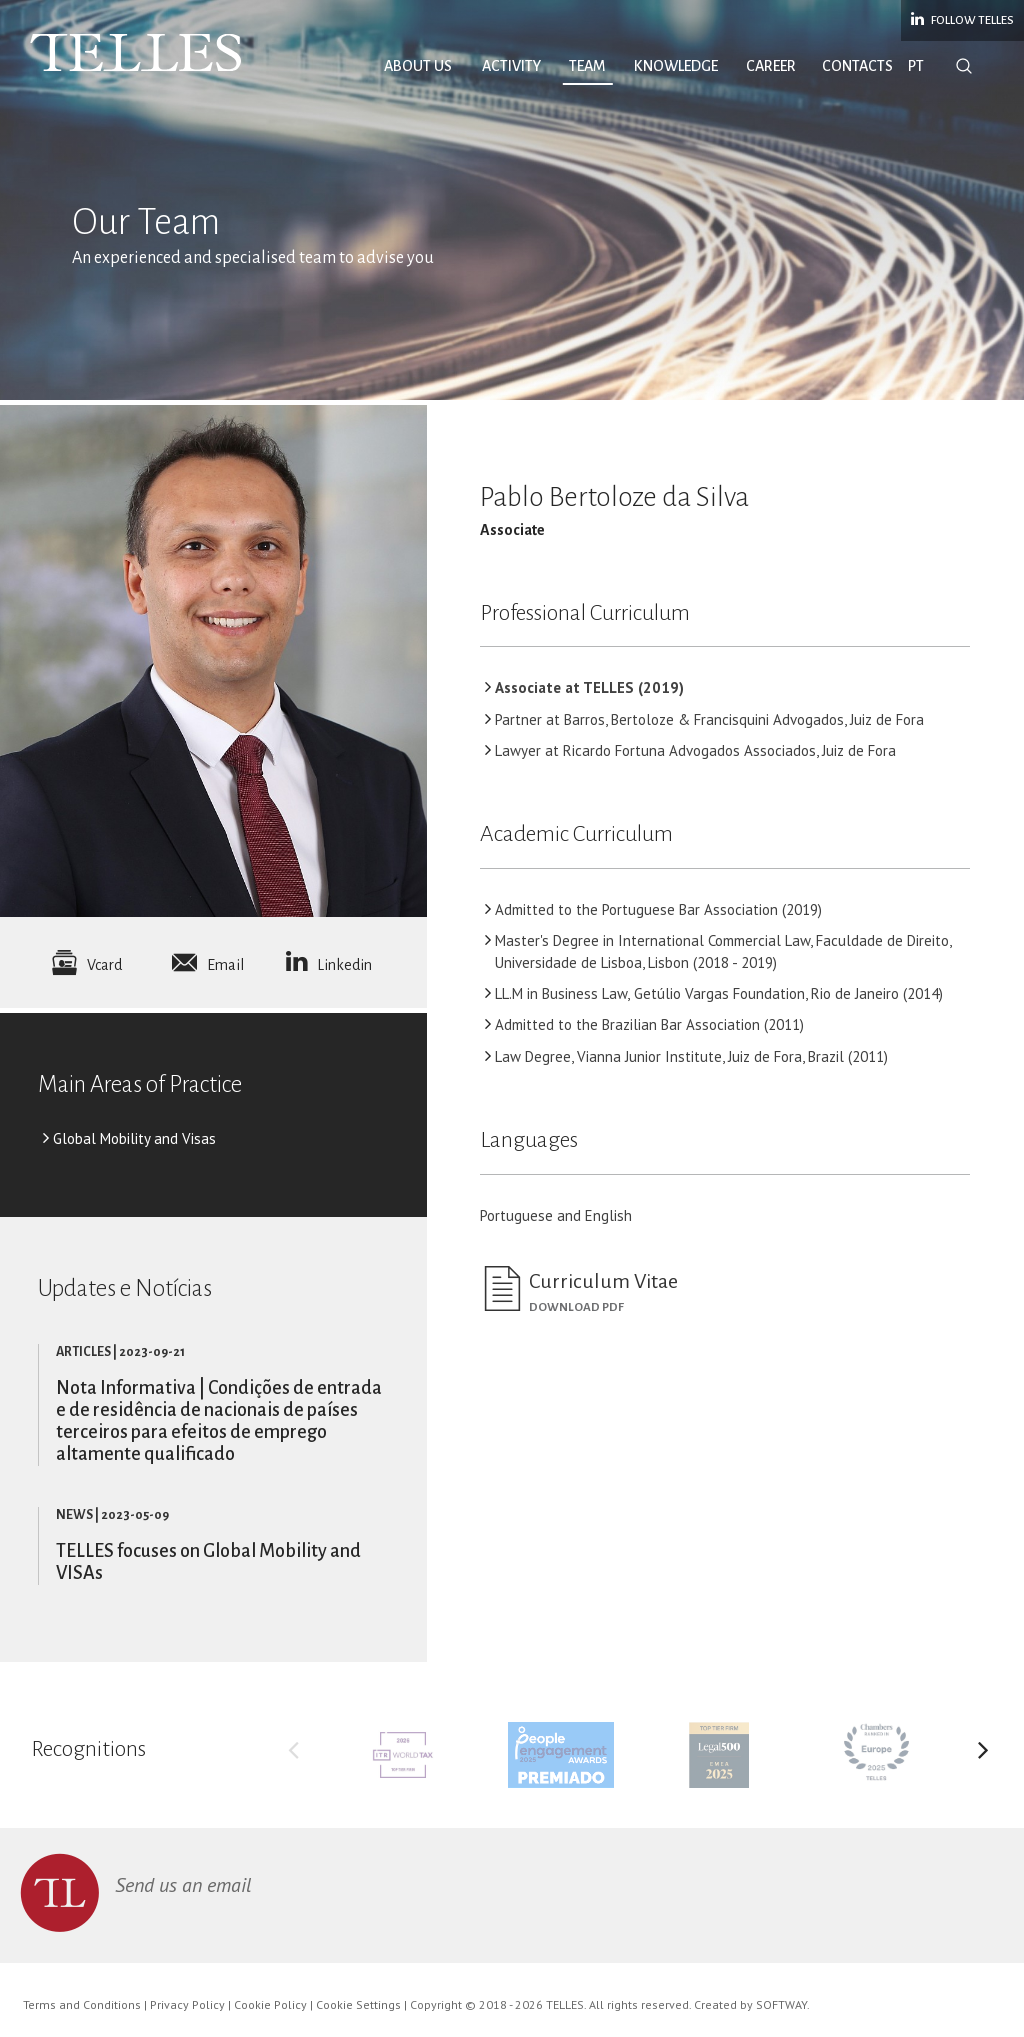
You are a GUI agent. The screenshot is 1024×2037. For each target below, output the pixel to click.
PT (916, 66)
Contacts (857, 66)
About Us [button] (418, 66)
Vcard (87, 965)
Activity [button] (511, 66)
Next (983, 1755)
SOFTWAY (781, 2004)
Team (587, 66)
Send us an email (183, 1885)
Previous (294, 1755)
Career (771, 66)
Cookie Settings (358, 2004)
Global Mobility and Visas (134, 1138)
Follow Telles (962, 19)
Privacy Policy (187, 2004)
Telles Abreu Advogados (136, 53)
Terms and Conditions (82, 2004)
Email (208, 965)
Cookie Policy (270, 2004)
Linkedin (329, 965)
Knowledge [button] (676, 66)
